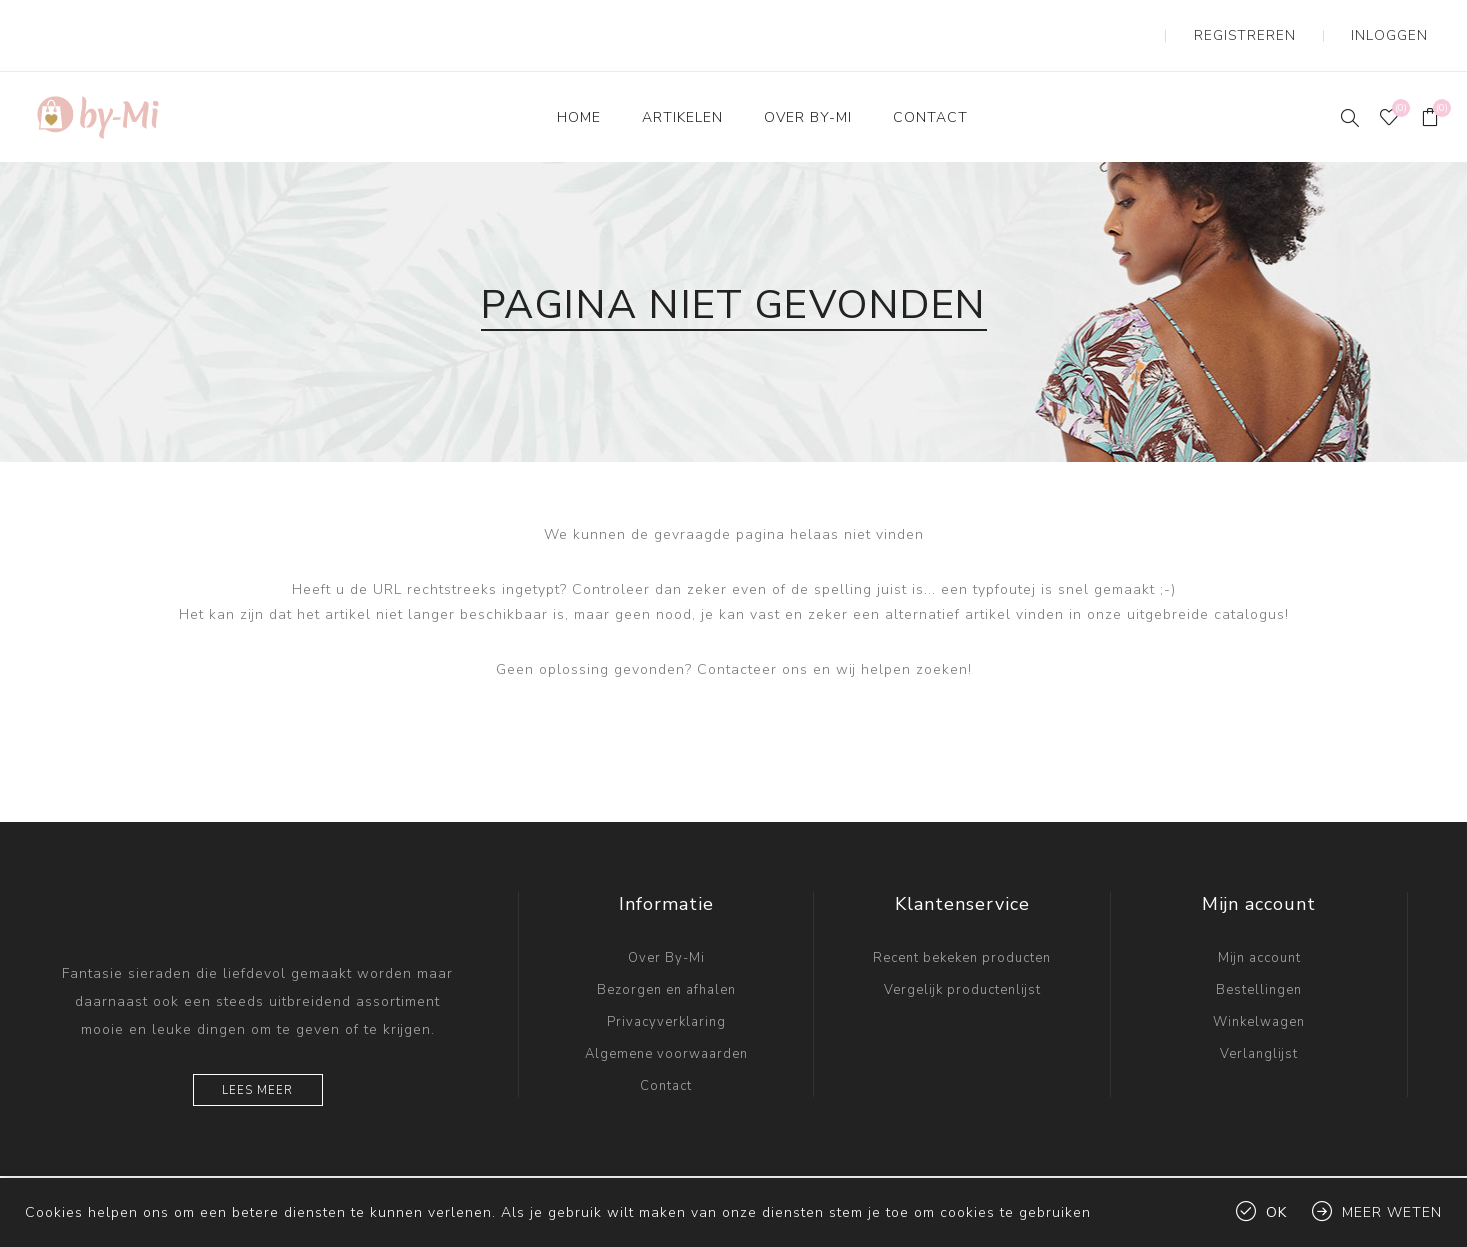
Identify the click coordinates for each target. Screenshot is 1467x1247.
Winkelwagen (1259, 991)
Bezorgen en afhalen (666, 959)
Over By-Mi (666, 927)
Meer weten (1392, 1212)
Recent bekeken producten (962, 927)
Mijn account (1259, 927)
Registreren (1285, 20)
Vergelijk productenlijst (962, 959)
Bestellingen (1259, 959)
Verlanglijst (1259, 1023)
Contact (666, 1055)
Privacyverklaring (666, 991)
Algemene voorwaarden (666, 1023)
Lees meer (257, 1059)
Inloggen (1403, 20)
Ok (1276, 1212)
